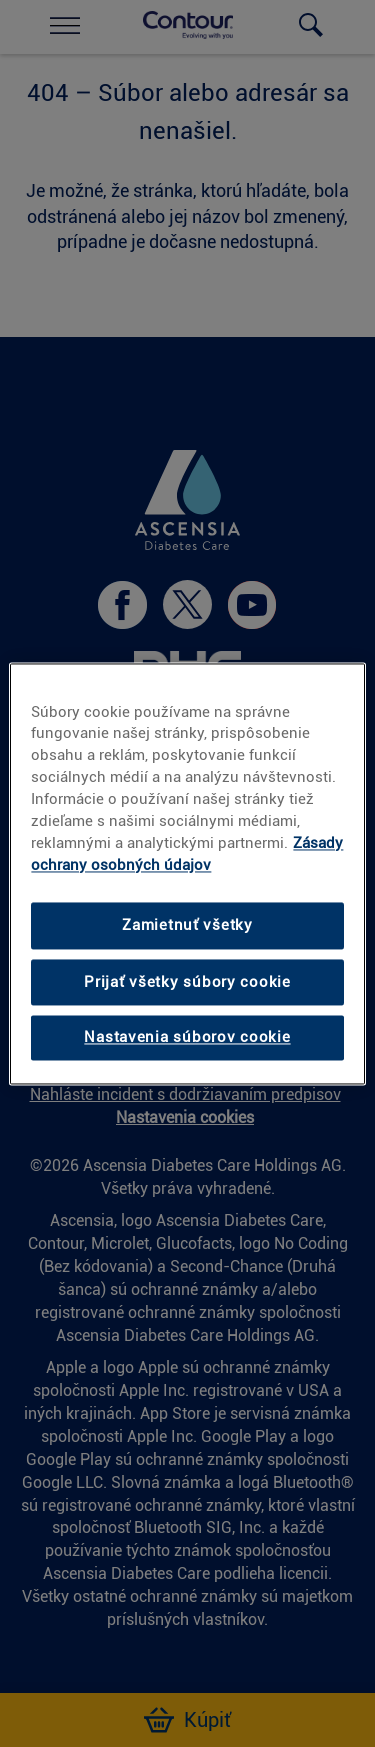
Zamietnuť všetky (187, 926)
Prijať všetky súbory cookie (187, 982)
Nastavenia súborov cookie (187, 1038)
